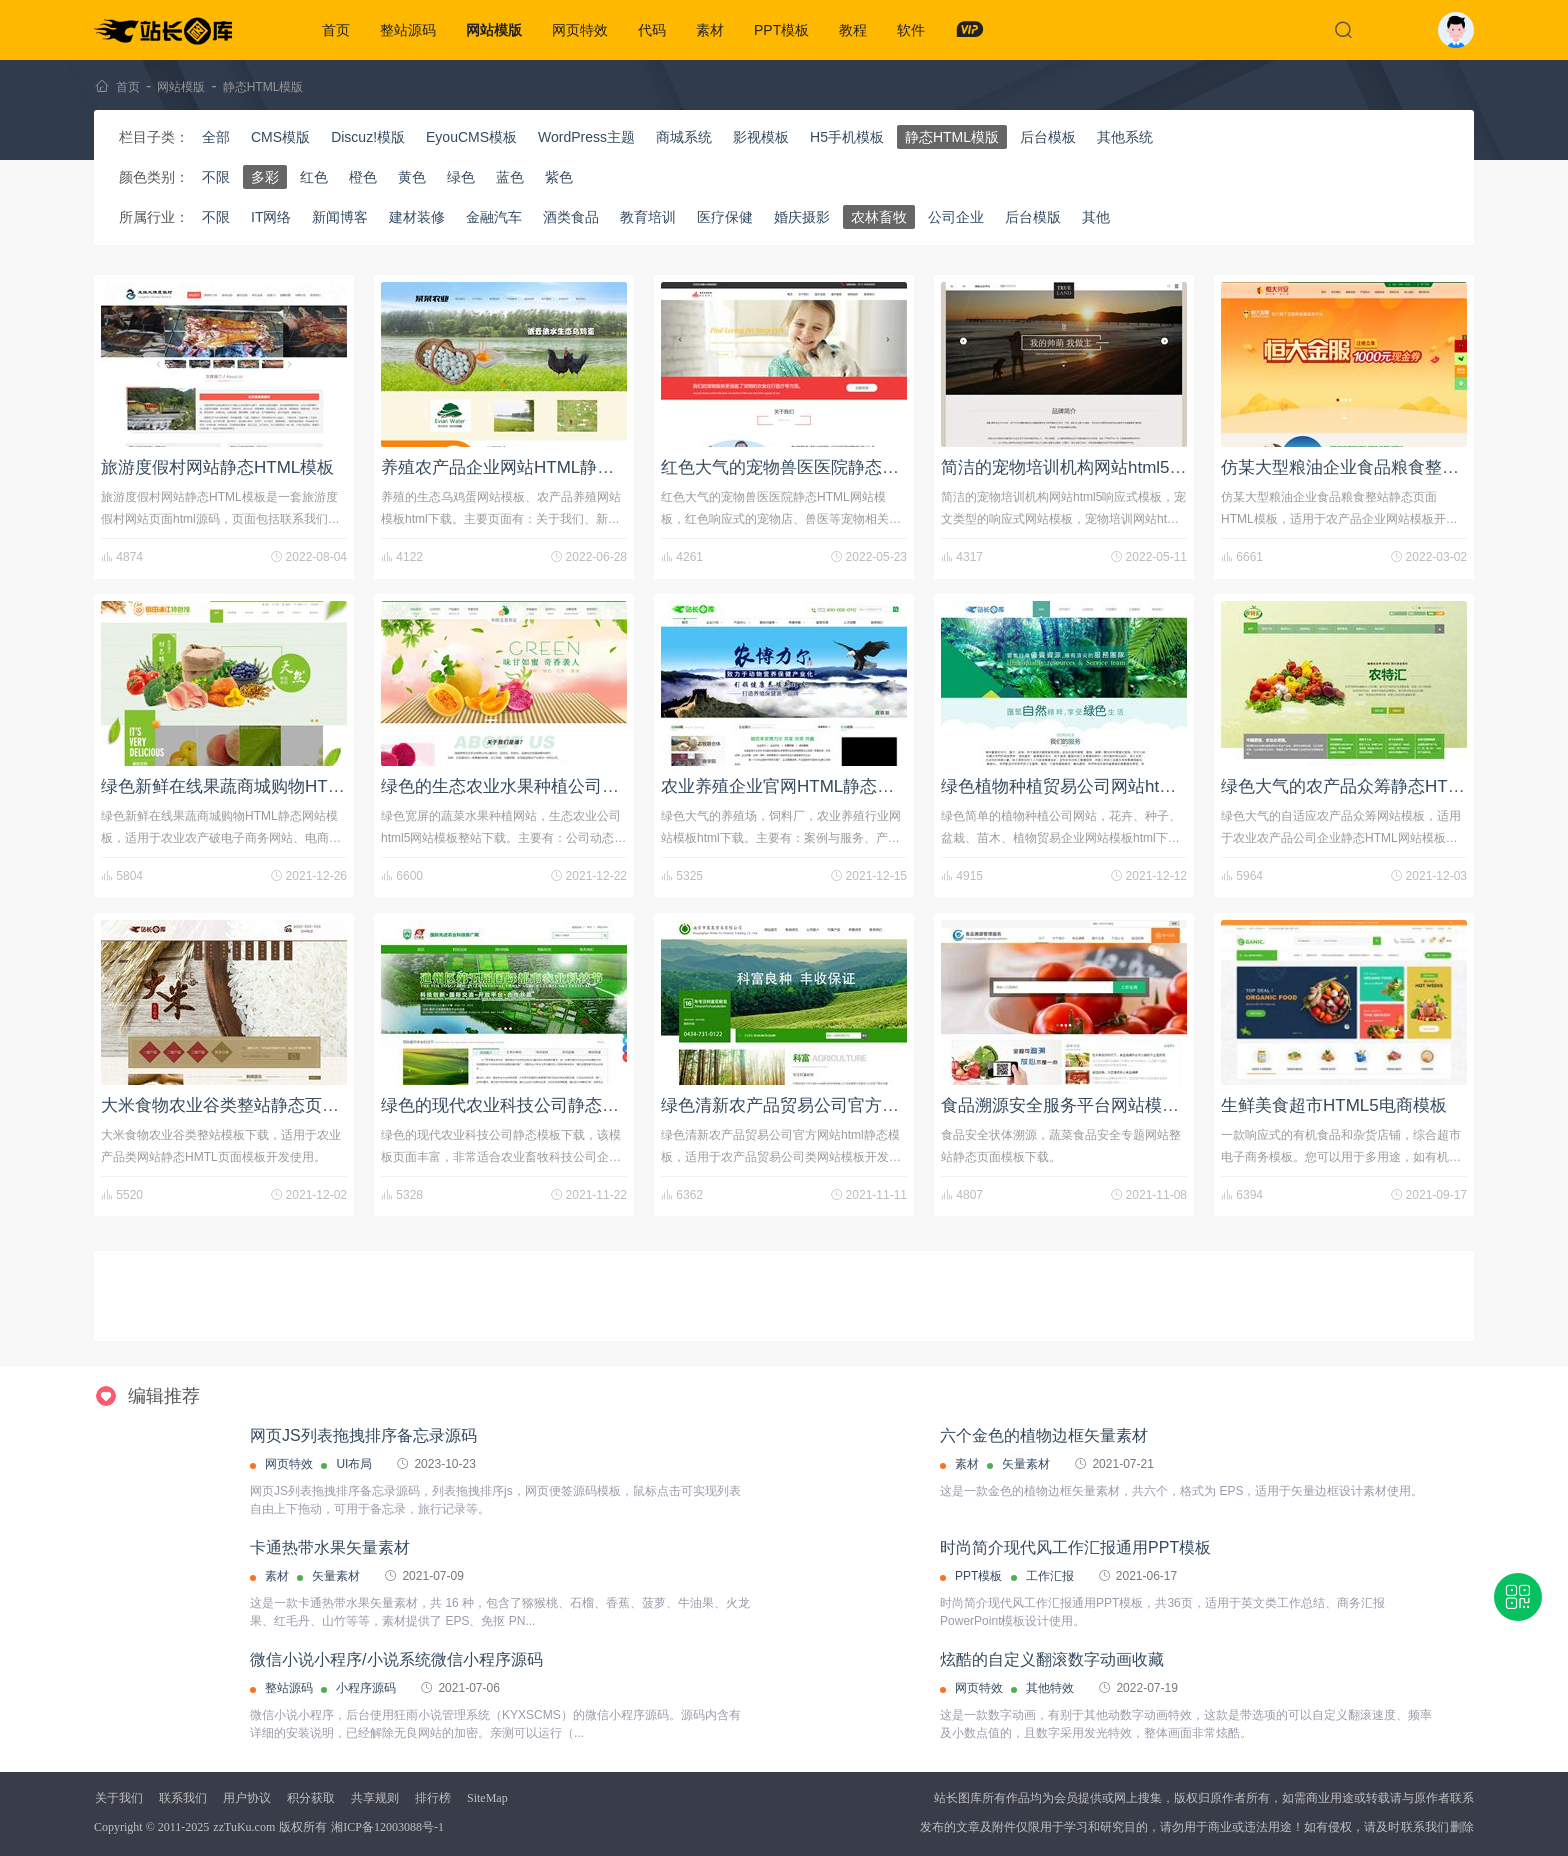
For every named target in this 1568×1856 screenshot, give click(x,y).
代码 (652, 30)
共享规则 (375, 1798)
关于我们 (119, 1798)
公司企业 (956, 217)
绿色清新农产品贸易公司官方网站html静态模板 (838, 1105)
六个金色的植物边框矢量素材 (1044, 1435)
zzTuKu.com (244, 1827)
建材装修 (417, 217)
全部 (216, 137)
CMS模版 (280, 137)
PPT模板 (781, 30)
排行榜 (433, 1798)
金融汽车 (494, 217)
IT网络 (271, 217)
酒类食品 (571, 217)
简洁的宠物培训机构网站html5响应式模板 (1098, 467)
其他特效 (1050, 1688)
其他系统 (1125, 137)
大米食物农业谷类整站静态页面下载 (237, 1105)
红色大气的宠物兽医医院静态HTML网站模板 (828, 467)
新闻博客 (340, 217)
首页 (336, 30)
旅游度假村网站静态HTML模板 (217, 467)
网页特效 (580, 30)
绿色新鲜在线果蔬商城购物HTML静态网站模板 (277, 786)
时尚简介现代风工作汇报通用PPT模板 (1075, 1547)
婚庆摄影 (802, 217)
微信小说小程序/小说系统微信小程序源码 (396, 1659)
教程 (853, 30)
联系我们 (183, 1798)
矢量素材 (1026, 1464)
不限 (216, 177)
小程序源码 (366, 1688)
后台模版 (1033, 217)
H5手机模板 (847, 137)
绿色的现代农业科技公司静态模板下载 (525, 1105)
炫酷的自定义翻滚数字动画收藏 (1052, 1659)
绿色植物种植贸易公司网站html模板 (1076, 786)
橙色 (363, 177)
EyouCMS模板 (471, 137)
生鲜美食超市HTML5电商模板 (1334, 1105)
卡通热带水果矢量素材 (330, 1547)
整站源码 (408, 30)
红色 (314, 177)
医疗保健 (725, 217)
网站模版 (494, 30)
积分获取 (311, 1798)
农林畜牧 (879, 217)
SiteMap (487, 1798)
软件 (911, 30)
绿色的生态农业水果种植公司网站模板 (525, 786)
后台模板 (1048, 137)
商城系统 (684, 137)
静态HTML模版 (263, 87)
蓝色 (510, 177)
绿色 (461, 177)
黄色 (412, 177)
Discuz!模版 (368, 137)
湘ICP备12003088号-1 (387, 1827)
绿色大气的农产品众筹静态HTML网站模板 (1380, 786)
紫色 (559, 177)
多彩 (265, 177)
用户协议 (247, 1798)
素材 (710, 30)
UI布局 (354, 1464)
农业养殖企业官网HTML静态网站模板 (803, 786)
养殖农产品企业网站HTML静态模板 (514, 467)
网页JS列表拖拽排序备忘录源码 (363, 1435)
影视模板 (761, 137)
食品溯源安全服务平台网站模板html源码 (1093, 1105)
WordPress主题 (586, 137)
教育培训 (648, 217)
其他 (1096, 217)
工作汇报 (1050, 1576)
